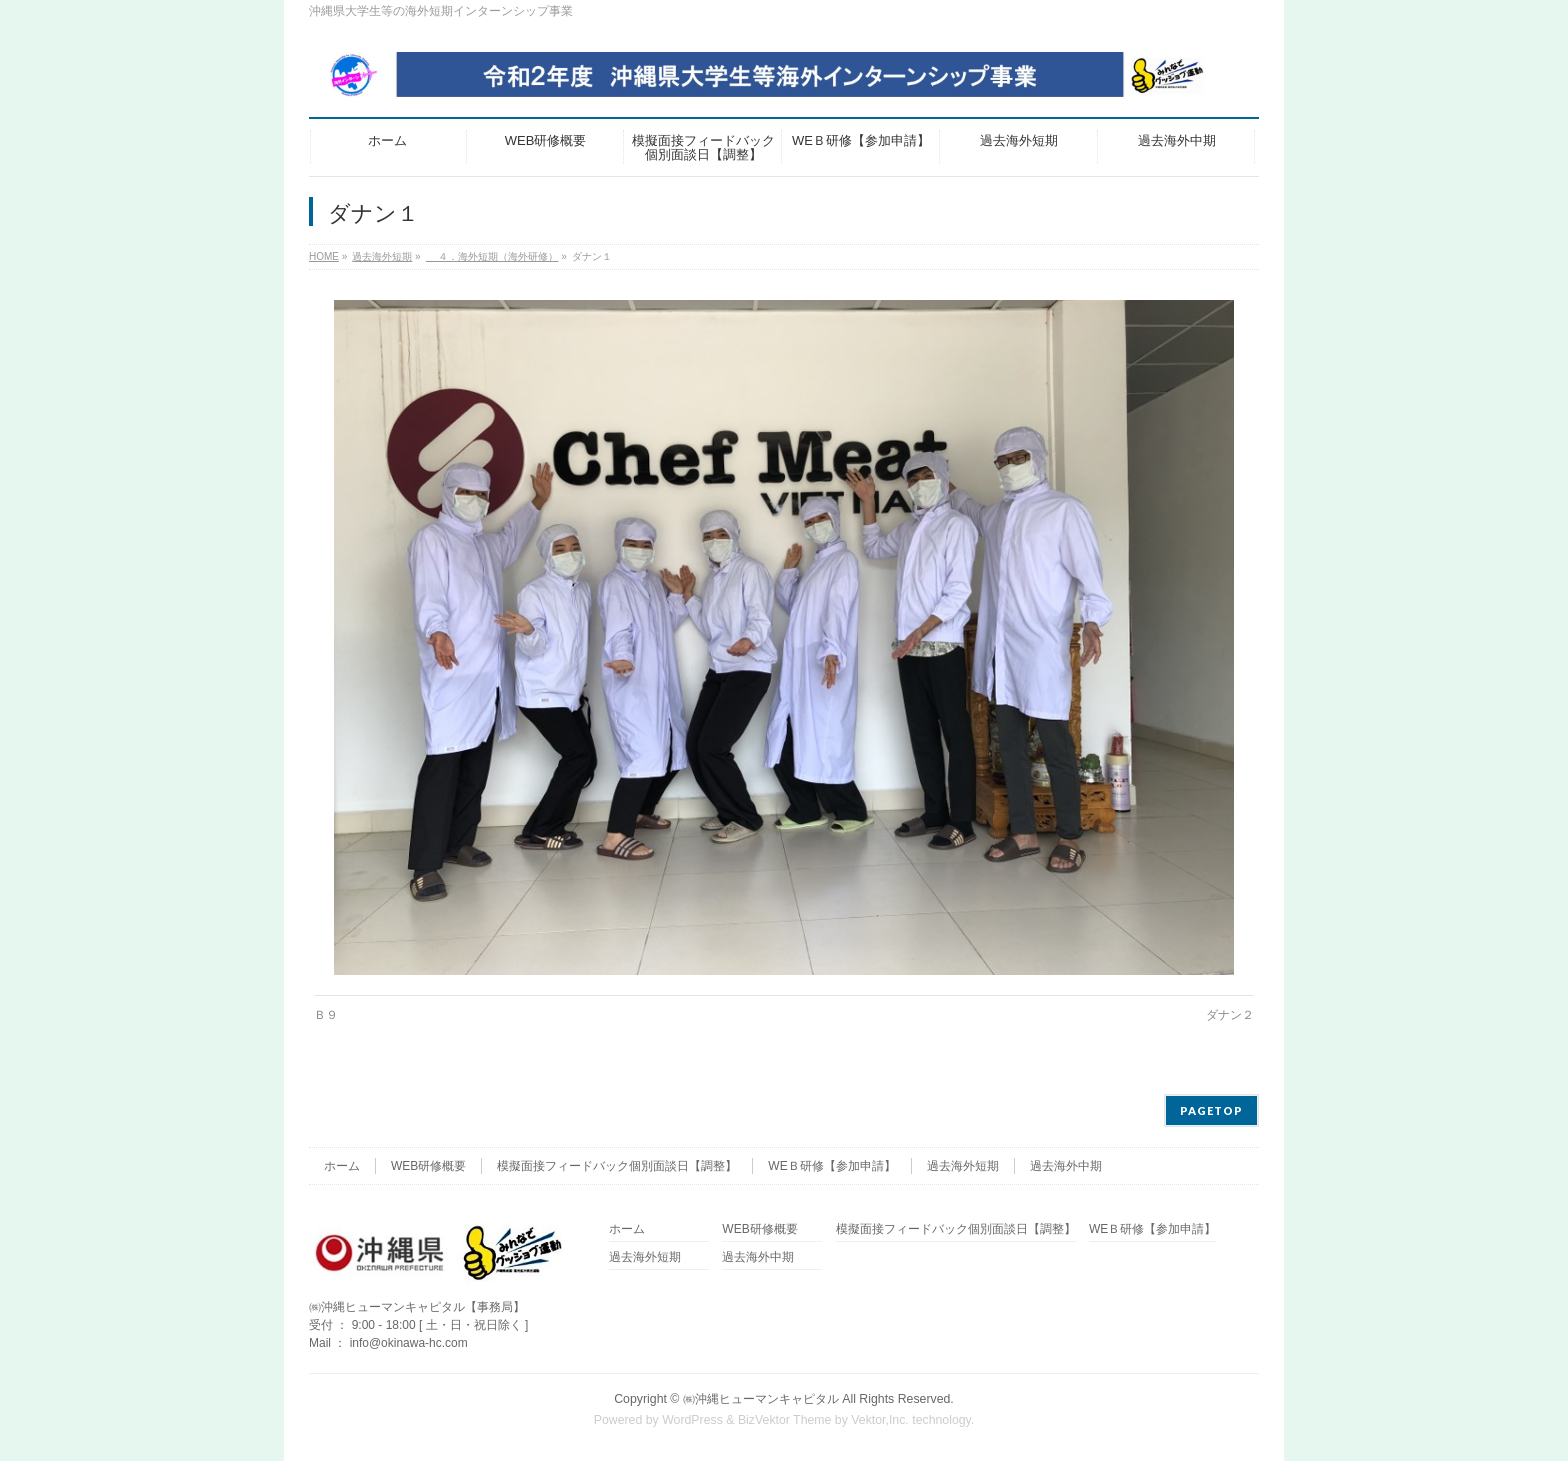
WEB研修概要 (428, 1166)
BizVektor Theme (785, 1420)
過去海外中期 (1066, 1166)
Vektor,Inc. (880, 1420)
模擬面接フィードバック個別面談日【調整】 (617, 1166)
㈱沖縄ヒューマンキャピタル (761, 1399)
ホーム (342, 1166)
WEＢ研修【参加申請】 (831, 1166)
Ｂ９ (326, 1015)
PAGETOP (1211, 1110)
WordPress (692, 1420)
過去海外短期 (963, 1166)
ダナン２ (1230, 1015)
